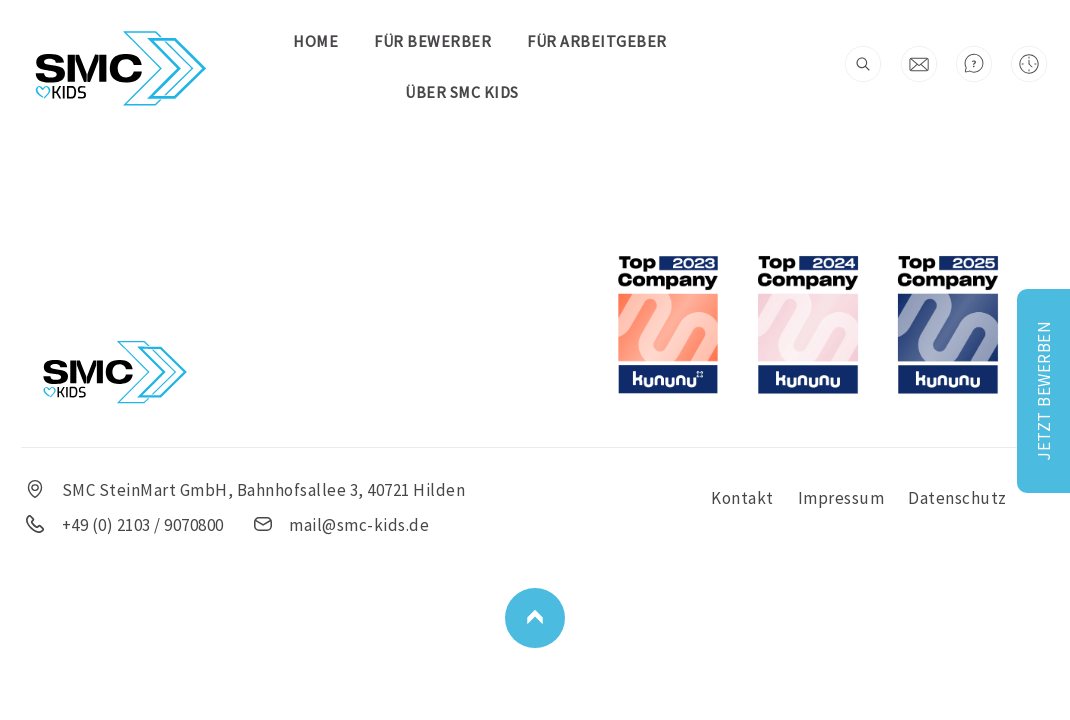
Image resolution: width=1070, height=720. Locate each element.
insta (561, 92)
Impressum (841, 498)
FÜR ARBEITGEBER (597, 41)
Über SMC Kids (462, 92)
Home (315, 41)
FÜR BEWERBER (432, 41)
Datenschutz (957, 498)
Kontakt (742, 498)
